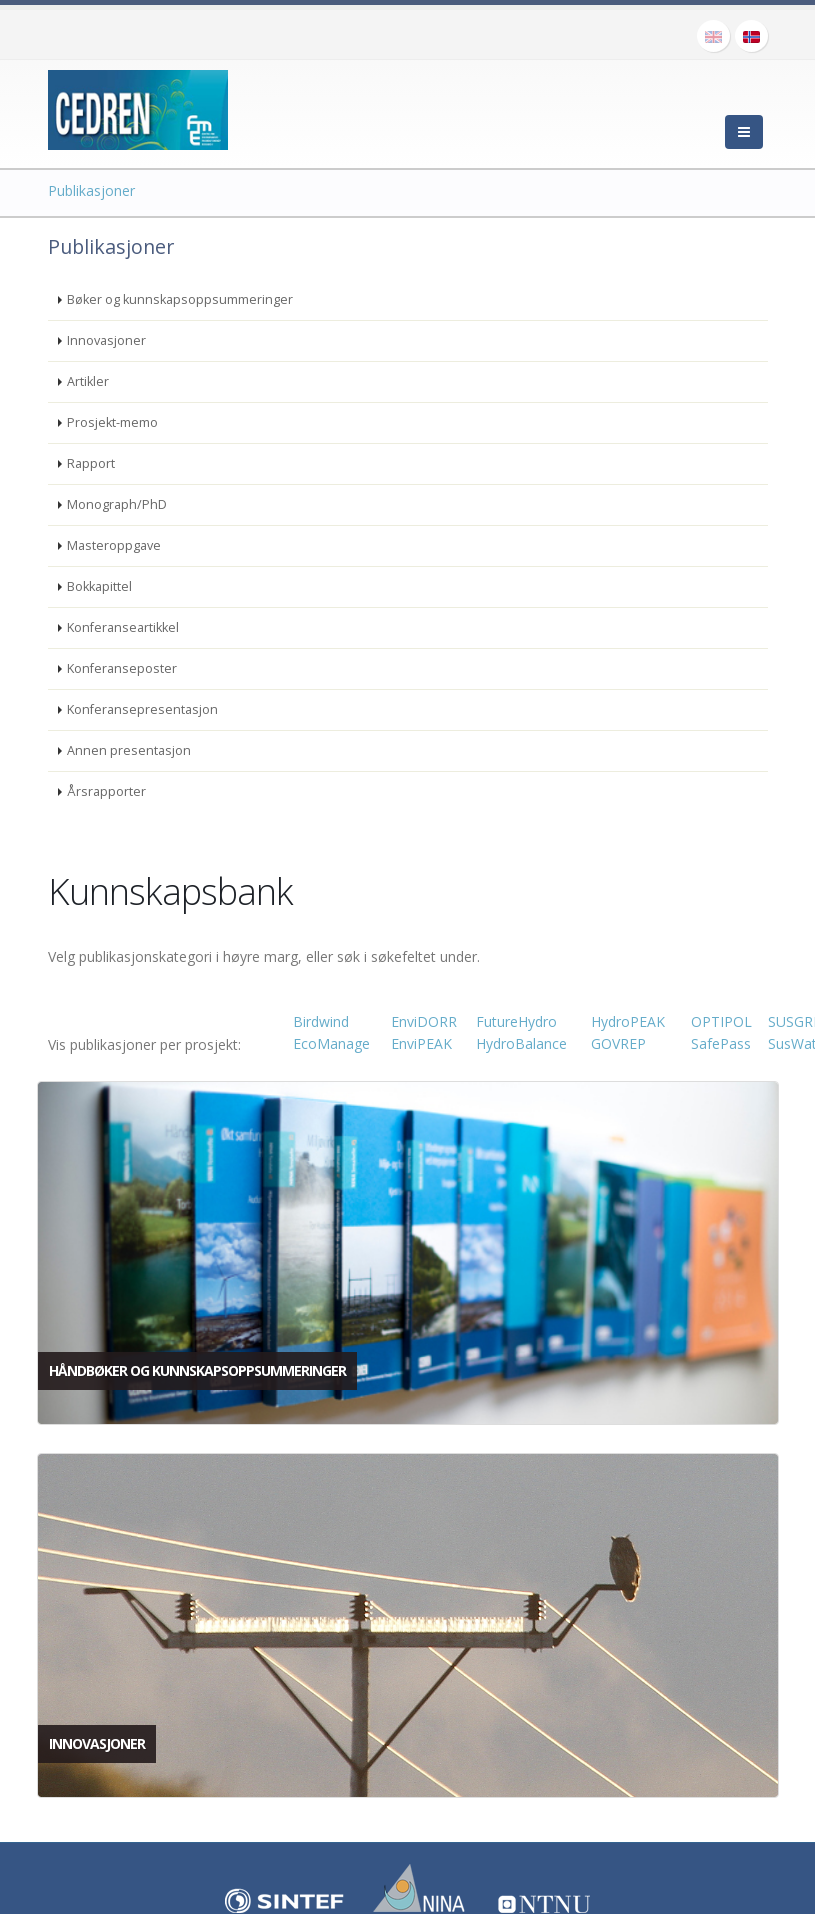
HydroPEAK (628, 1021)
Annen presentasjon (129, 750)
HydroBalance (521, 1043)
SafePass (721, 1043)
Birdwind (321, 1021)
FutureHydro (516, 1021)
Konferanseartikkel (123, 627)
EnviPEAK (421, 1043)
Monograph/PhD (117, 504)
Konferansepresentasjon (142, 709)
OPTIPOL (721, 1021)
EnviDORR (424, 1021)
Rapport (91, 463)
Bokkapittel (99, 586)
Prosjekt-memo (112, 422)
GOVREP (618, 1043)
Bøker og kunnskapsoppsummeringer (180, 299)
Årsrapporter (106, 791)
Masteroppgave (114, 545)
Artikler (88, 381)
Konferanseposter (122, 668)
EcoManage (331, 1043)
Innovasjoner (106, 340)
